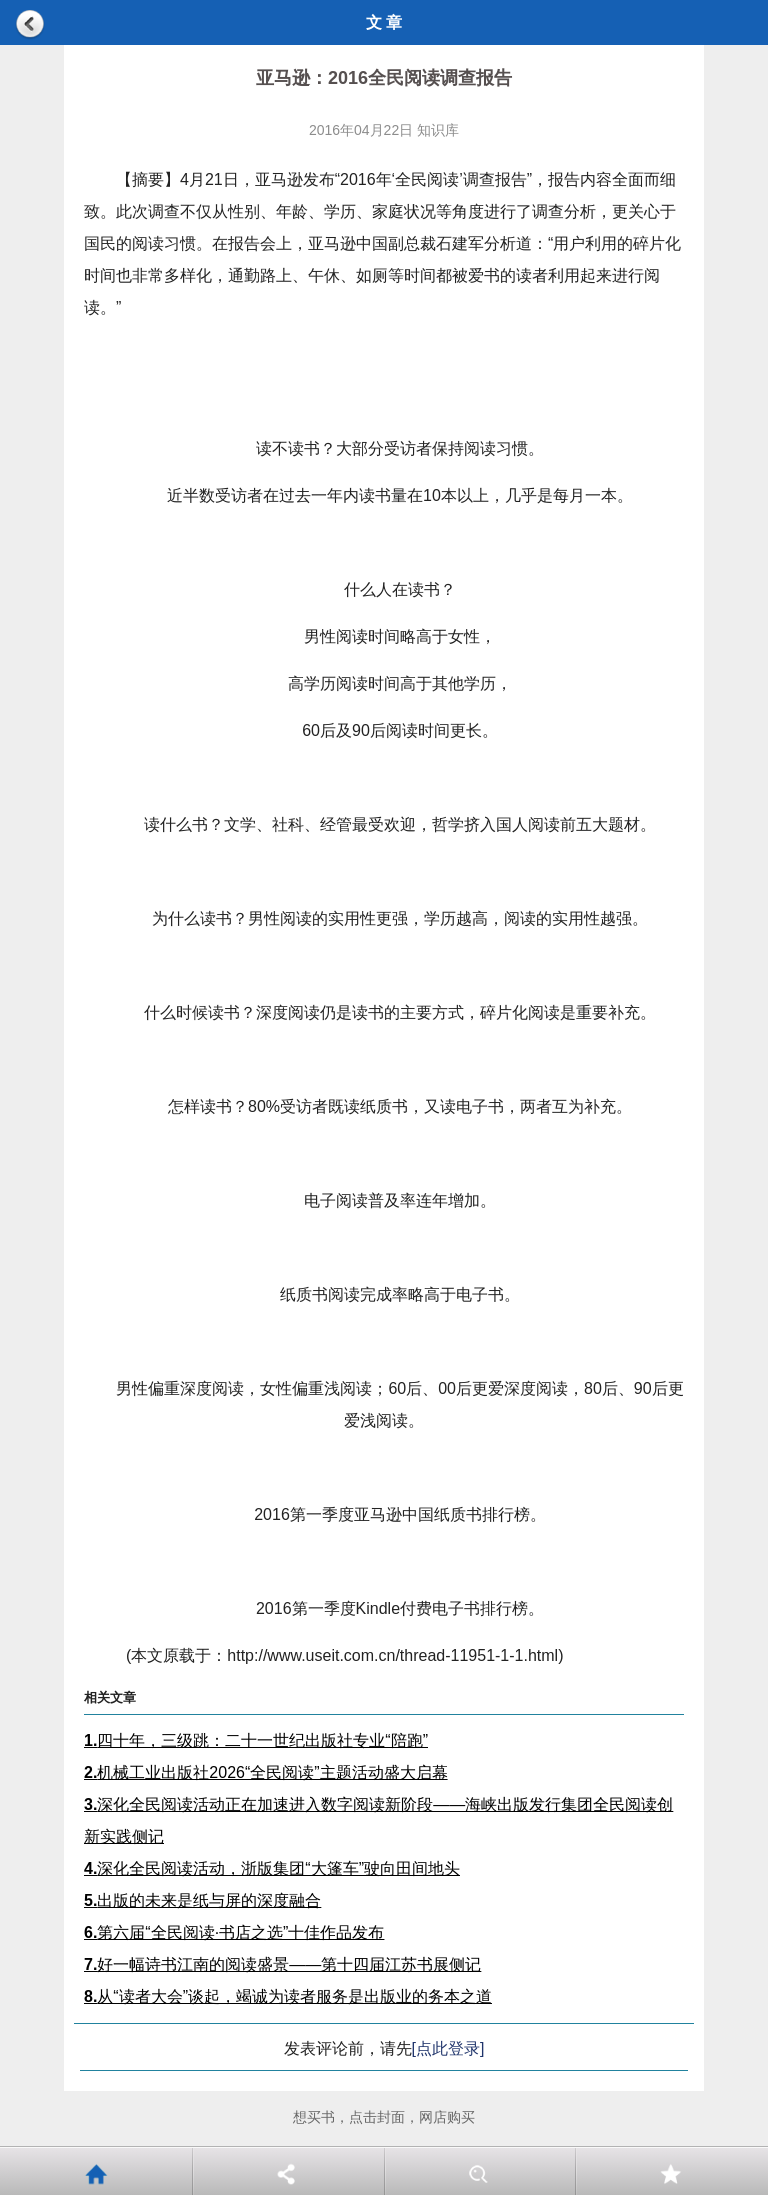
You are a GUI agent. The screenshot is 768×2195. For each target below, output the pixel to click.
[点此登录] (448, 2048)
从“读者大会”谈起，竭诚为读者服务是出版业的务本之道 (288, 1996)
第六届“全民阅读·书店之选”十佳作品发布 (234, 1932)
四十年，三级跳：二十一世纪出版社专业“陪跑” (256, 1740)
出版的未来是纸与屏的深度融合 (202, 1900)
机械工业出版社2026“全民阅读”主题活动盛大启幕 (266, 1772)
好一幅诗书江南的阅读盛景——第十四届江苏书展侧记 (282, 1964)
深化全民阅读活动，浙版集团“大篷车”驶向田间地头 (272, 1868)
